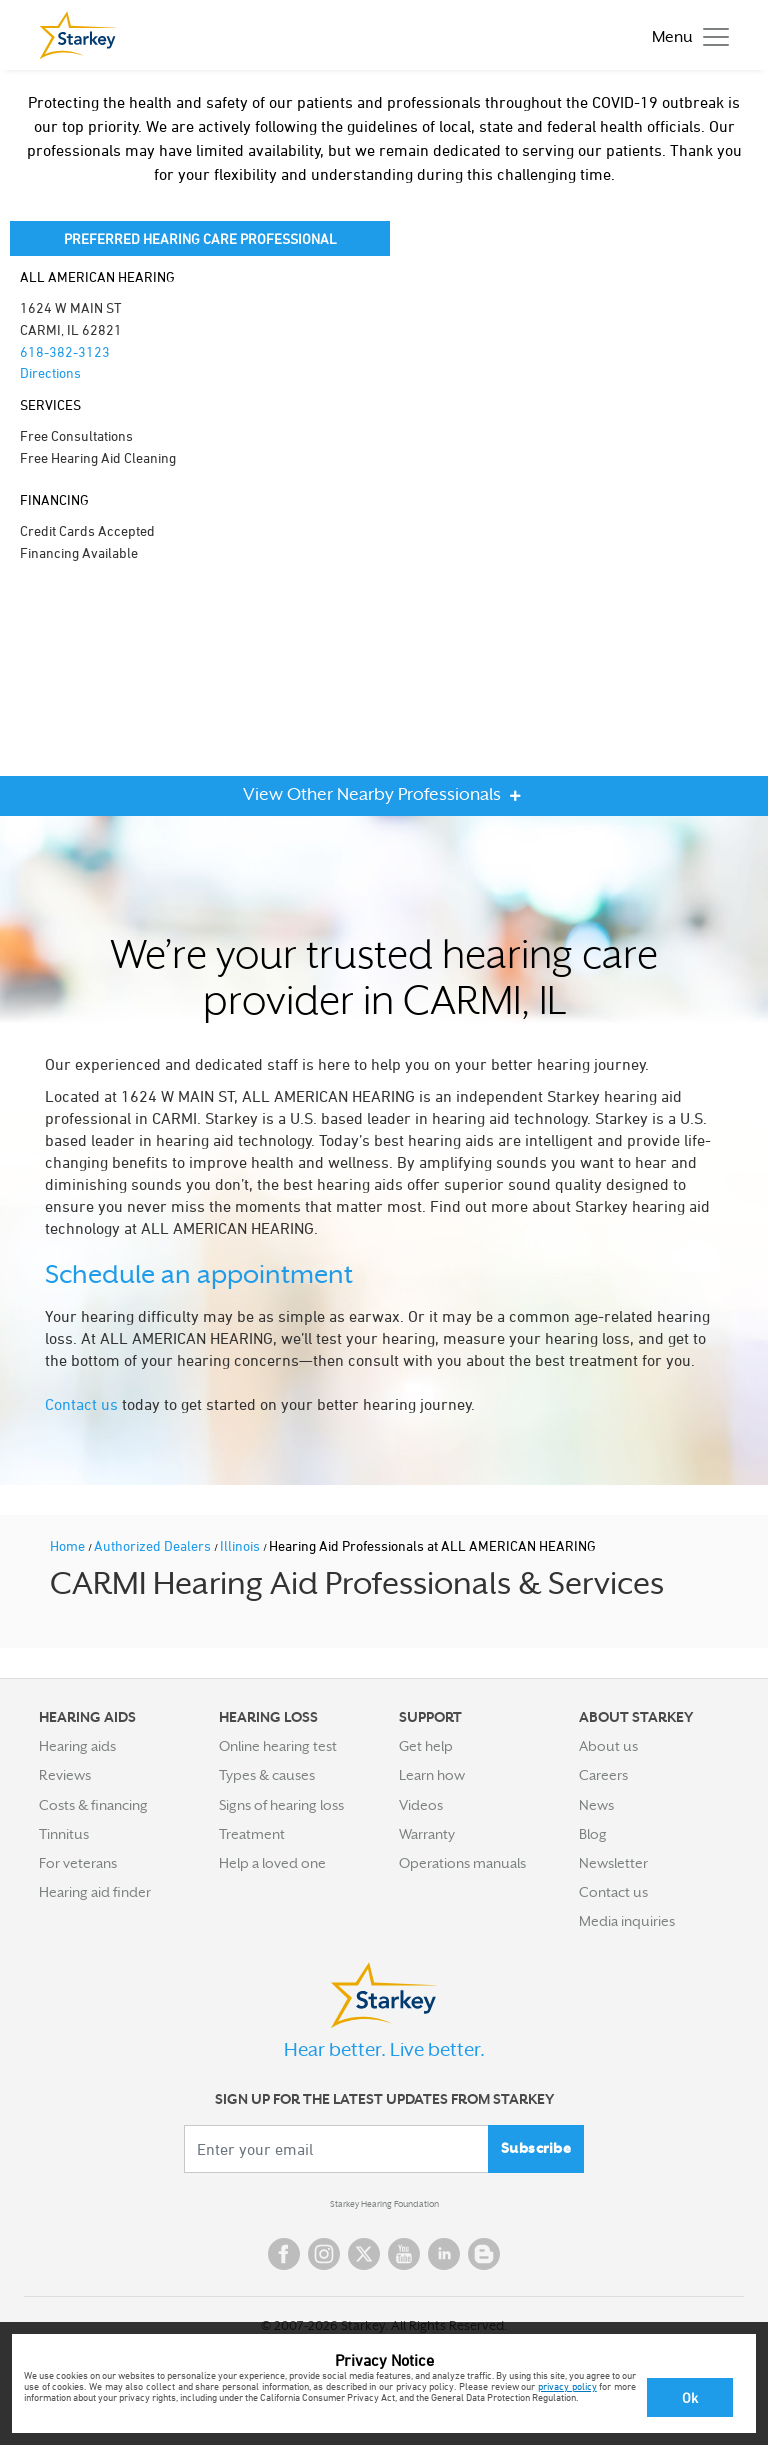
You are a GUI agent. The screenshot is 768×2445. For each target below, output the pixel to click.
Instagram (324, 2254)
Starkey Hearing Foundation (384, 2204)
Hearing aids (77, 1746)
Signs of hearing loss (281, 1805)
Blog (593, 1834)
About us (608, 1746)
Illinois (241, 1545)
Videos (421, 1805)
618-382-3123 (65, 351)
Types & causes (267, 1775)
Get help (426, 1746)
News (596, 1805)
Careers (603, 1775)
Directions (50, 372)
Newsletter (613, 1863)
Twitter (364, 2254)
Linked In (444, 2254)
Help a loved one (272, 1863)
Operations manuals (462, 1863)
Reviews (65, 1775)
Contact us (81, 1404)
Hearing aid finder (95, 1892)
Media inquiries (627, 1921)
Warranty (427, 1834)
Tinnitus (64, 1834)
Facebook (284, 2254)
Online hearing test (278, 1746)
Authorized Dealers (154, 1545)
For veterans (78, 1863)
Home (69, 1545)
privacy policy (567, 2386)
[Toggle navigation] (685, 35)
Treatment (252, 1834)
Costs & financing (93, 1805)
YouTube (404, 2254)
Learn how (432, 1775)
